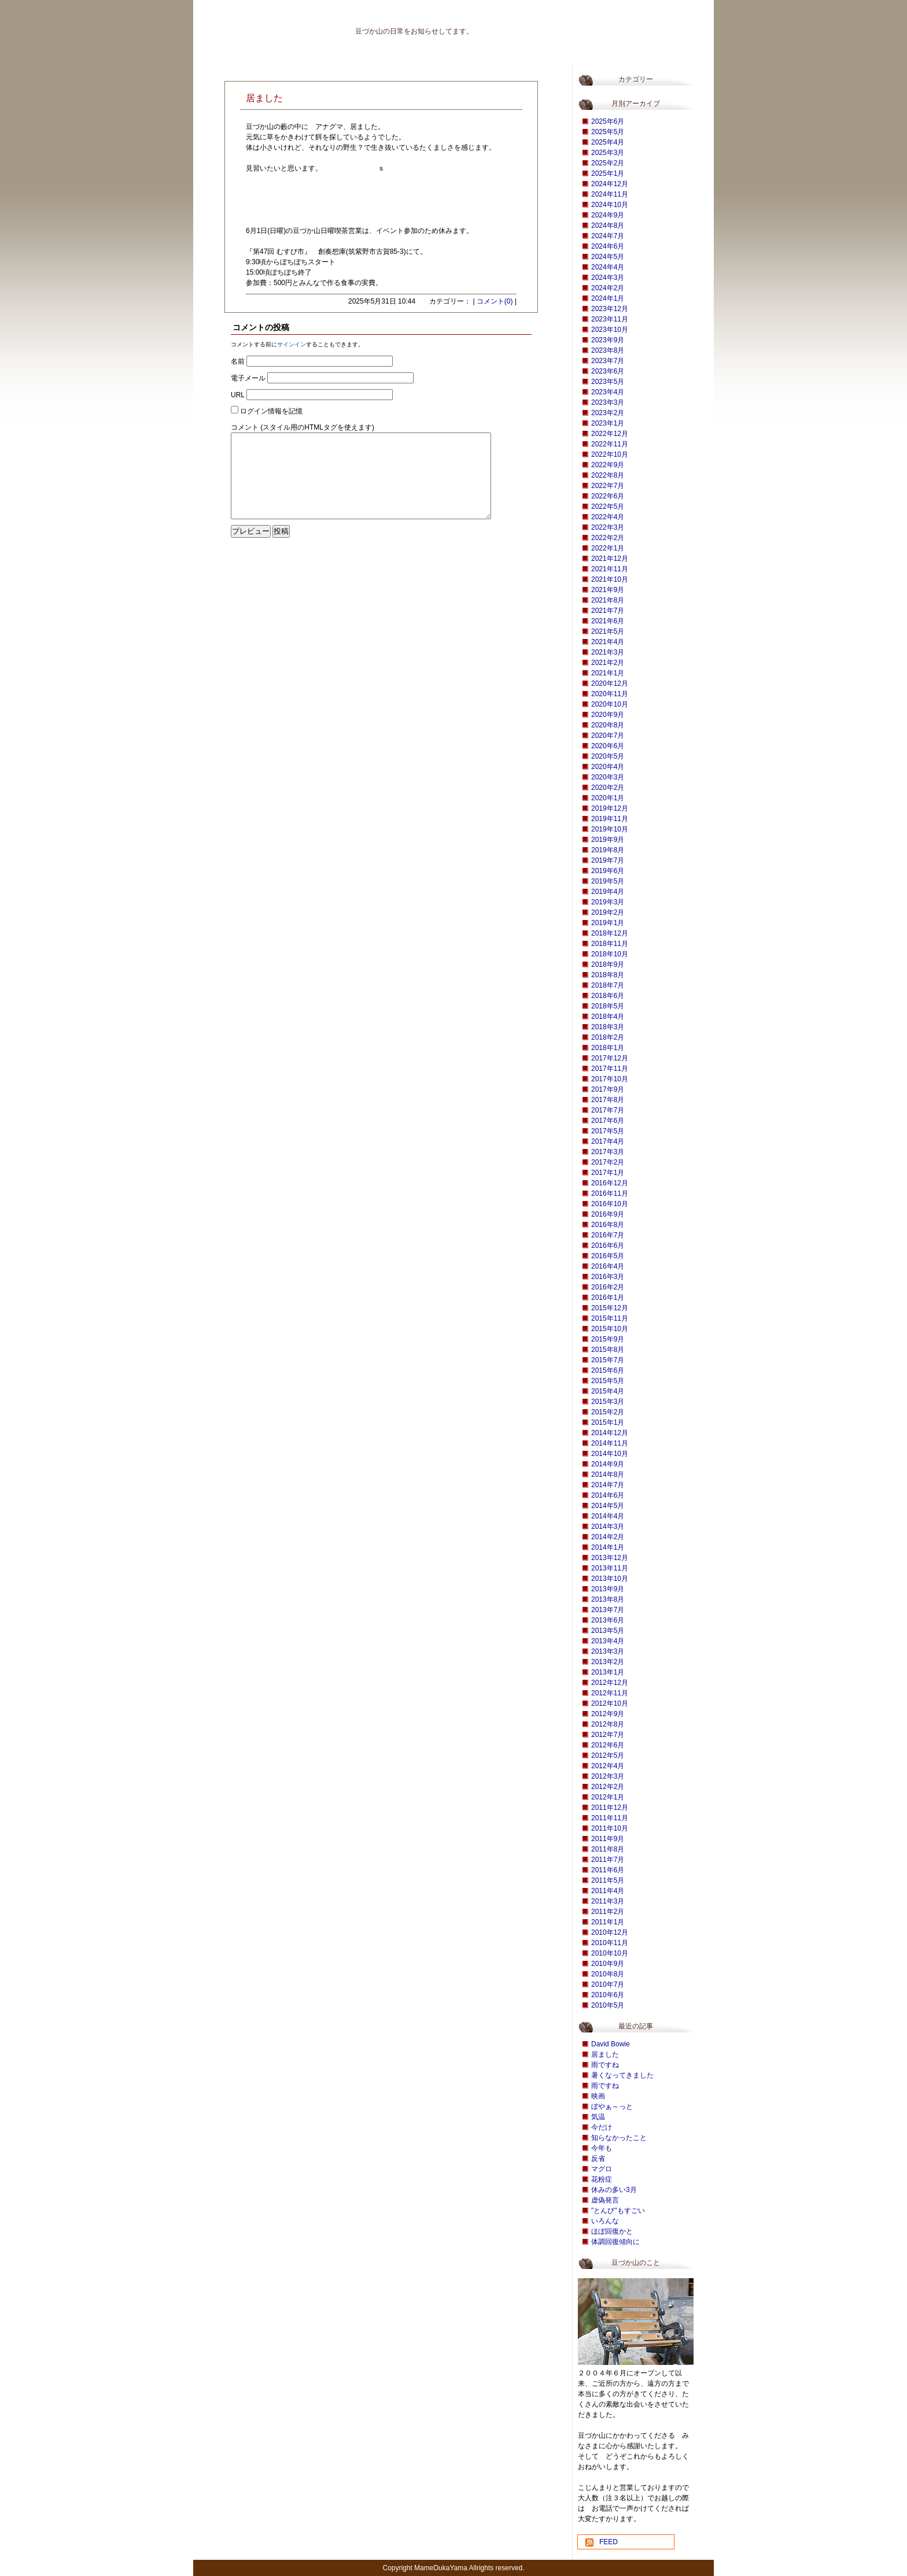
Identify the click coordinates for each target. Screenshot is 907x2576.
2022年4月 (607, 517)
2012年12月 (609, 1683)
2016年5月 (607, 1256)
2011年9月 (607, 1839)
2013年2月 (607, 1662)
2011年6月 (607, 1870)
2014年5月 (607, 1506)
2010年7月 (607, 1984)
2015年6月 (607, 1370)
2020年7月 (607, 735)
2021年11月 (609, 569)
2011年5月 (607, 1880)
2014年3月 (607, 1526)
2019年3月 (607, 902)
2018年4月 (607, 1016)
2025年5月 (607, 132)
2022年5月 (607, 506)
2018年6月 (607, 996)
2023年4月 (607, 392)
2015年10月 (609, 1329)
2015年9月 (607, 1339)
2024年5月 (607, 257)
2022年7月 (607, 486)
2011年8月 (607, 1849)
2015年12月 (609, 1308)
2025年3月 (607, 153)
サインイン (291, 344)
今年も (601, 2148)
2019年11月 (609, 819)
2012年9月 (607, 1714)
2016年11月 (609, 1193)
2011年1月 (607, 1922)
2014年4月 (607, 1516)
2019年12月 (609, 808)
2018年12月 (609, 933)
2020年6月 (607, 746)
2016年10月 (609, 1204)
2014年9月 (607, 1464)
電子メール (248, 378)
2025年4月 (607, 142)
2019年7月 (607, 860)
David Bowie (610, 2044)
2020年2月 (607, 787)
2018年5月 (607, 1006)
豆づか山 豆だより (259, 26)
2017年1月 (607, 1173)
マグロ (601, 2169)
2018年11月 (609, 944)
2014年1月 (607, 1547)
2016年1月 (607, 1297)
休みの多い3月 (614, 2190)
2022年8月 (607, 475)
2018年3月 (607, 1027)
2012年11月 (609, 1693)
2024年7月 (607, 236)
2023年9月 (607, 340)
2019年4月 (607, 892)
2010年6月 (607, 1995)
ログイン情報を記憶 (271, 411)
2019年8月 (607, 850)
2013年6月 (607, 1620)
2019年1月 (607, 923)
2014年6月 (607, 1495)
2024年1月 (607, 298)
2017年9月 (607, 1089)
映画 (598, 2096)
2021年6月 (607, 621)
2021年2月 (607, 663)
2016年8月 (607, 1225)
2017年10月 (609, 1079)
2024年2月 (607, 288)
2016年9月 (607, 1214)
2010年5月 (607, 2005)
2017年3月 (607, 1152)
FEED (608, 2542)
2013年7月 (607, 1610)
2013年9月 (607, 1589)
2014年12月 (609, 1433)
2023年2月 (607, 413)
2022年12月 (609, 434)
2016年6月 (607, 1245)
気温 (598, 2117)
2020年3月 (607, 777)
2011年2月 (607, 1912)
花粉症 (601, 2179)
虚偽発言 (605, 2200)
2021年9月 (607, 590)
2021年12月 (609, 559)
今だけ (601, 2127)
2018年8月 (607, 975)
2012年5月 (607, 1755)
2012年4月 (607, 1766)
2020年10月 (609, 704)
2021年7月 (607, 611)
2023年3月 (607, 402)
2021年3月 (607, 652)
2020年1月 (607, 798)
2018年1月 (607, 1048)
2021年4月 (607, 642)
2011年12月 (609, 1807)
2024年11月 (609, 194)
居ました (605, 2054)
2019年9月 (607, 840)
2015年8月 (607, 1350)
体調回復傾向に (615, 2242)
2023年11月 (609, 319)
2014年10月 (609, 1454)
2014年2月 (607, 1537)
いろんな (605, 2221)
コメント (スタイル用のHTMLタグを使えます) (302, 427)
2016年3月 (607, 1277)
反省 (598, 2158)
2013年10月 (609, 1579)
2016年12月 (609, 1183)
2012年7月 (607, 1735)
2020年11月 (609, 694)
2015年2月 (607, 1412)
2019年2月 (607, 912)
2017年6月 (607, 1121)
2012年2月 (607, 1787)
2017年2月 (607, 1162)
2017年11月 (609, 1069)
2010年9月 (607, 1964)
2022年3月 (607, 527)
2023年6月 (607, 371)
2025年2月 (607, 163)
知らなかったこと (619, 2138)
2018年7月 (607, 985)
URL (238, 395)
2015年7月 (607, 1360)
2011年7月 (607, 1860)
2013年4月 (607, 1641)
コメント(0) (495, 301)
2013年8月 (607, 1599)
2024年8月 (607, 225)
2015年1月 (607, 1422)
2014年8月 (607, 1474)
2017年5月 (607, 1131)
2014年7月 (607, 1485)
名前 (238, 361)
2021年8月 (607, 600)
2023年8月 (607, 350)
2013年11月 (609, 1568)
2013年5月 (607, 1631)
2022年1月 (607, 548)
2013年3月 (607, 1651)
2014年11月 (609, 1443)
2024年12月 (609, 184)
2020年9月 (607, 715)
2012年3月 (607, 1776)
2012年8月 (607, 1724)
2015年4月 (607, 1391)
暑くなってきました (622, 2075)
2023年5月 (607, 382)
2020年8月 (607, 725)
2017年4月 (607, 1141)
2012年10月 (609, 1703)
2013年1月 (607, 1672)
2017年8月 (607, 1100)
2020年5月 (607, 756)
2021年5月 (607, 631)
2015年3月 (607, 1402)
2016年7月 (607, 1235)
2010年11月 (609, 1943)
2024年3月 (607, 278)
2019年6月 (607, 871)
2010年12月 (609, 1932)
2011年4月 (607, 1891)
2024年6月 (607, 246)
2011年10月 (609, 1828)
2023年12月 (609, 309)
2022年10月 (609, 454)
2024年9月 (607, 215)
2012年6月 (607, 1745)
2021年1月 (607, 673)
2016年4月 (607, 1266)
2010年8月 (607, 1974)
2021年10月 (609, 579)
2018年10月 (609, 954)
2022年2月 (607, 538)
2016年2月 (607, 1287)
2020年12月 (609, 683)
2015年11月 (609, 1318)
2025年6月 (607, 121)
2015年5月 (607, 1381)
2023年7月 (607, 361)
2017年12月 (609, 1058)
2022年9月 (607, 465)
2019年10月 (609, 829)
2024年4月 (607, 267)
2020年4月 (607, 767)
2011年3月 (607, 1901)
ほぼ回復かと (612, 2231)
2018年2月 (607, 1037)
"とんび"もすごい (618, 2211)
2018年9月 (607, 964)
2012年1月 (607, 1797)
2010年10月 (609, 1953)
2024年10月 (609, 205)
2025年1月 (607, 173)
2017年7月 (607, 1110)
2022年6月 (607, 496)
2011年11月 (609, 1818)
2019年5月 (607, 881)
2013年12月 (609, 1558)
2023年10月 (609, 330)
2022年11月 (609, 444)
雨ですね (605, 2065)
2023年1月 (607, 423)
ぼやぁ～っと (612, 2106)
